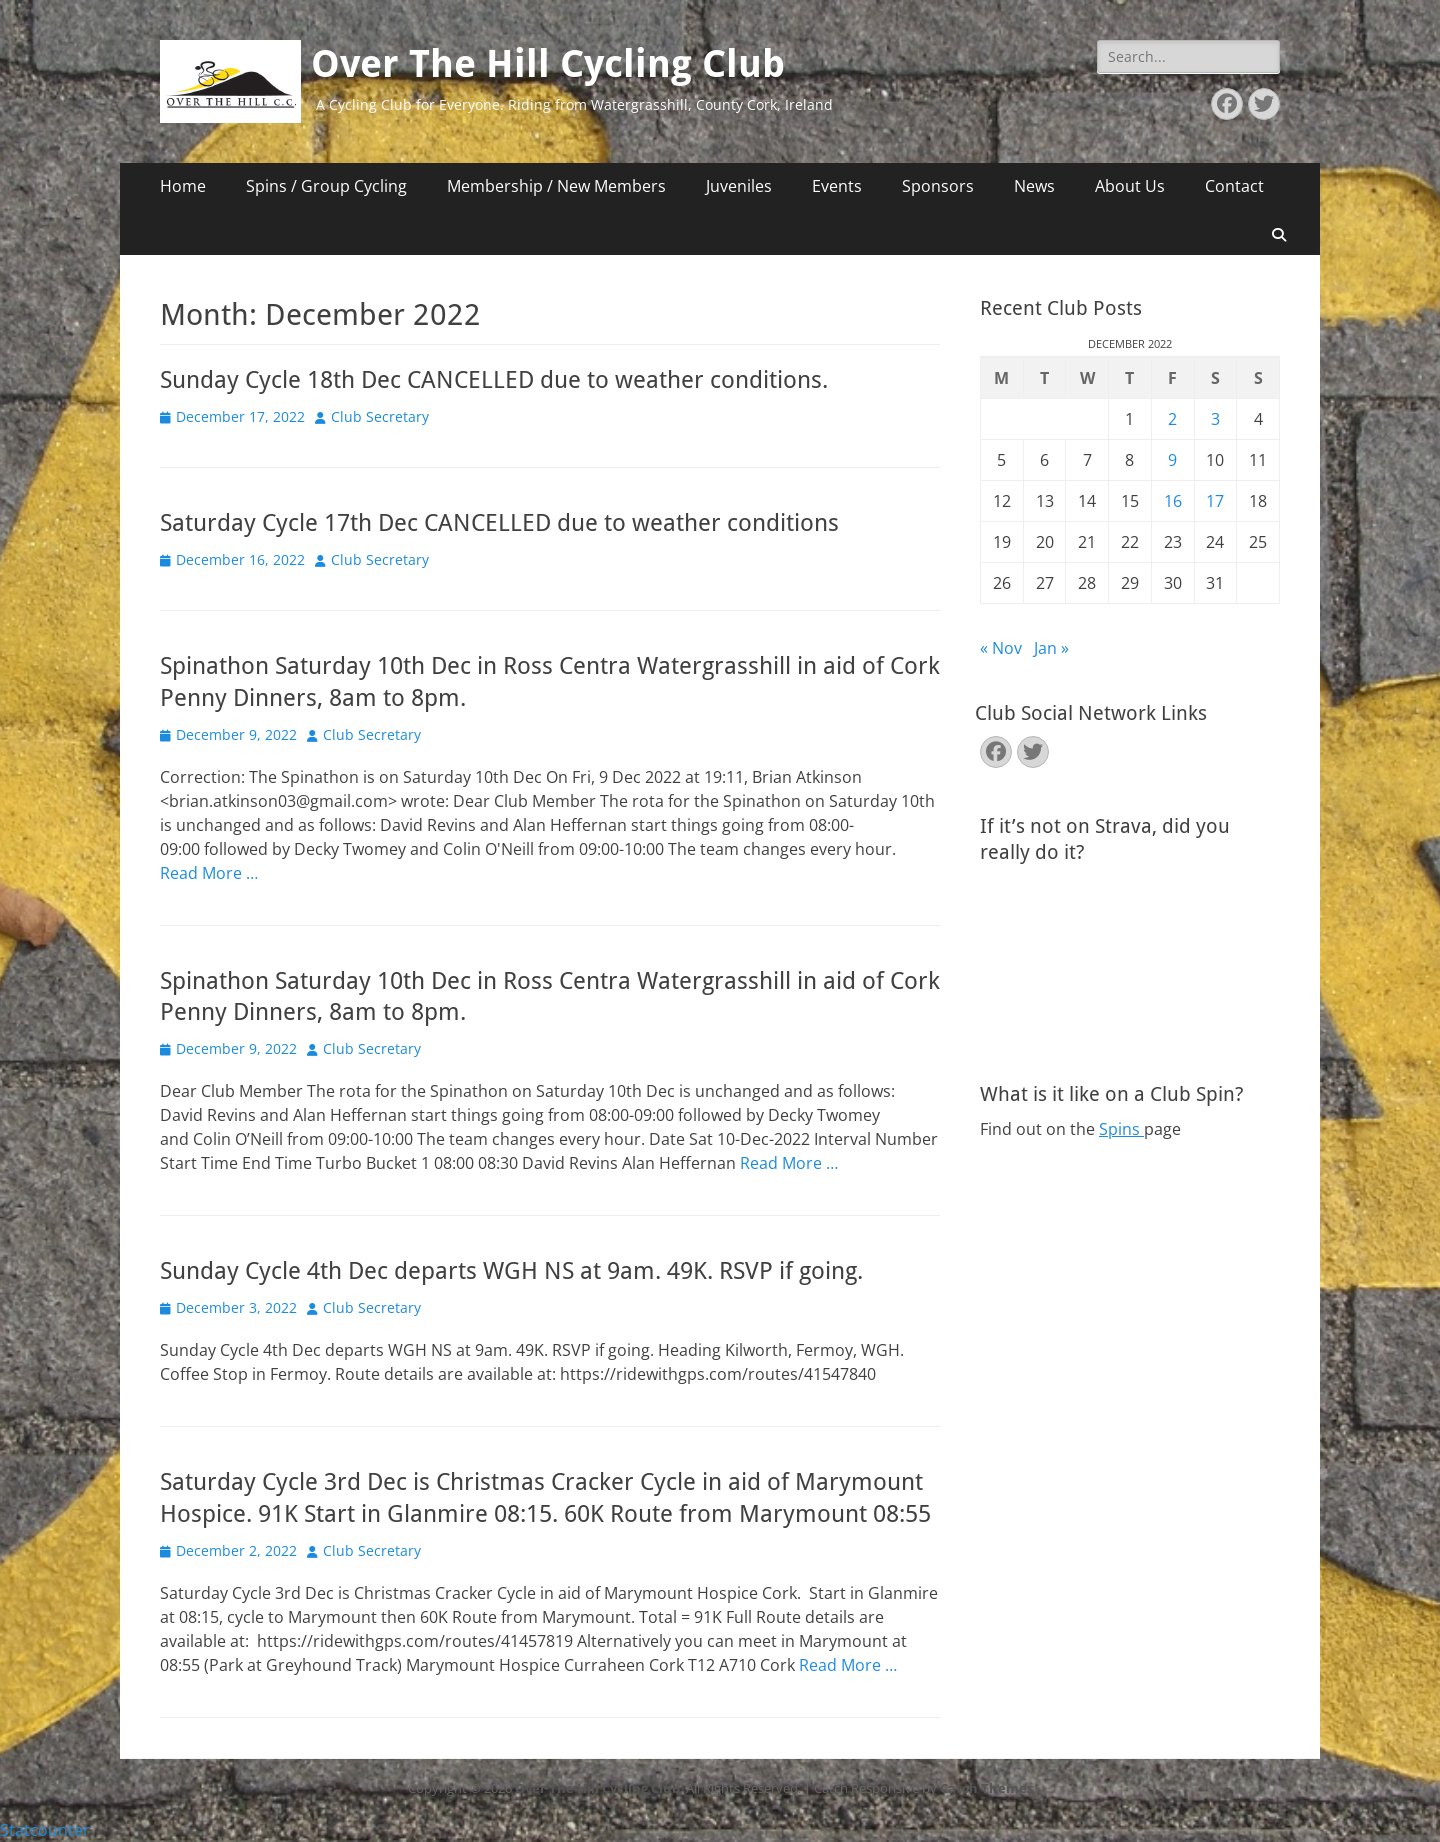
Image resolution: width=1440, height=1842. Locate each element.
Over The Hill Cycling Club (548, 64)
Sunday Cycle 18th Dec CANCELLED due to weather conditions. (494, 380)
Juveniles (739, 186)
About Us (1130, 186)
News (1034, 186)
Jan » (1051, 648)
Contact (1234, 186)
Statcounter (45, 1830)
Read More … (209, 873)
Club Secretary (380, 416)
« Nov (1001, 648)
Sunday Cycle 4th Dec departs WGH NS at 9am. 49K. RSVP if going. (511, 1271)
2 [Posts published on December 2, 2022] (1172, 419)
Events (837, 186)
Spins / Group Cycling (326, 186)
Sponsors (938, 186)
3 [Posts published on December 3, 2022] (1215, 419)
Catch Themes (986, 1788)
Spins (1121, 1129)
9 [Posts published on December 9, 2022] (1172, 460)
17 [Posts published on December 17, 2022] (1215, 501)
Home (183, 186)
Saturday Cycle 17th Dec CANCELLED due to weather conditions (499, 523)
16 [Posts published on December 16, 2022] (1173, 501)
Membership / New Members (556, 186)
